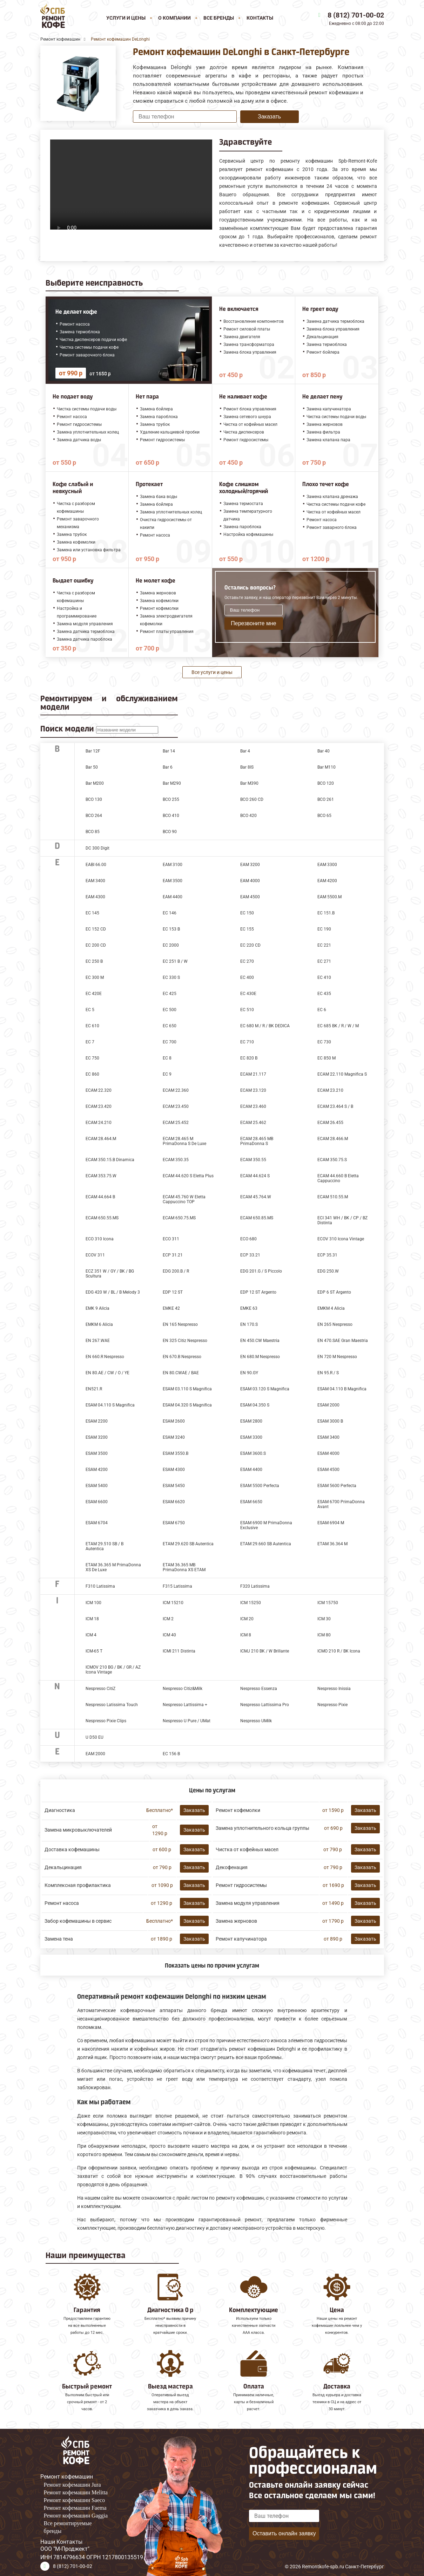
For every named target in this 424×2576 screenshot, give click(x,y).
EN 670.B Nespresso (182, 1356)
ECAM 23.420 (99, 1106)
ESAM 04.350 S (254, 1405)
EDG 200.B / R (176, 1271)
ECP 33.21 (250, 1255)
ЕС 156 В (171, 1753)
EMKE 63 (248, 1308)
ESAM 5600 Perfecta (336, 1485)
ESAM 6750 (174, 1522)
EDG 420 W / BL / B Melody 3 (113, 1292)
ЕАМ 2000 (95, 1753)
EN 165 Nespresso (180, 1324)
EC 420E (94, 993)
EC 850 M (326, 1058)
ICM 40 (169, 1635)
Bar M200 (95, 783)
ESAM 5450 (174, 1485)
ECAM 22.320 (99, 1090)
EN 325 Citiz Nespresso (185, 1340)
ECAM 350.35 (176, 1159)
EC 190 (324, 929)
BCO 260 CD (251, 799)
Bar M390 (249, 783)
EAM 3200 (250, 864)
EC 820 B (248, 1058)
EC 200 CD (96, 945)
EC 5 (90, 1009)
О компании (174, 18)
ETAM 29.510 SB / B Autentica (104, 1546)
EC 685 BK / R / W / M (338, 1025)
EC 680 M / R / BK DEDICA (265, 1025)
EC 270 (247, 961)
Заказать (269, 117)
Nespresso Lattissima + (185, 1704)
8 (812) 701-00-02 (356, 15)
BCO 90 (170, 831)
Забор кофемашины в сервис (78, 1921)
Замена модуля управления (248, 1903)
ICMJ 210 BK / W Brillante (264, 1651)
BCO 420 (248, 815)
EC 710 (247, 1042)
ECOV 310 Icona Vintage (340, 1238)
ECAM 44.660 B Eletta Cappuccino (338, 1178)
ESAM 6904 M (330, 1522)
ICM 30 (324, 1618)
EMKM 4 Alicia (331, 1308)
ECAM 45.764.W (255, 1196)
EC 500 (169, 1009)
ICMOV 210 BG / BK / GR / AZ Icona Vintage (113, 1670)
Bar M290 (172, 783)
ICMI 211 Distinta (179, 1651)
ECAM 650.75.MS (179, 1217)
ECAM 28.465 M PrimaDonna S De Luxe (184, 1141)
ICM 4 (91, 1635)
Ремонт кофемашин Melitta (76, 2492)
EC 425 (169, 993)
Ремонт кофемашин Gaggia (76, 2516)
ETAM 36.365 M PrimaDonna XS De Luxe (113, 1567)
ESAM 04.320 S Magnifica (187, 1405)
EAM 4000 (250, 880)
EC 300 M (95, 977)
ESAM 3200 (97, 1437)
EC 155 (247, 929)
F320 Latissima (255, 1586)
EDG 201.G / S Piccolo (261, 1271)
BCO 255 (171, 799)
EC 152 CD (96, 929)
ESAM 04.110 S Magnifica (110, 1405)
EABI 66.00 (96, 864)
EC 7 (90, 1042)
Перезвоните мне (253, 623)
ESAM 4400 (251, 1469)
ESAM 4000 (328, 1453)
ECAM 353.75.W (101, 1175)
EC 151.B (326, 913)
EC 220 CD (250, 945)
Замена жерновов (236, 1921)
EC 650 (169, 1025)
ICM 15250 (250, 1602)
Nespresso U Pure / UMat (186, 1720)
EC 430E (248, 993)
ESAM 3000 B (330, 1421)
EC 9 (167, 1074)
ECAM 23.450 (176, 1106)
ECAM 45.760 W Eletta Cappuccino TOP (184, 1199)
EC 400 (247, 977)
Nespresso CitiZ (100, 1688)
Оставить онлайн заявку (284, 2533)
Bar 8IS (247, 767)
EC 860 (92, 1074)
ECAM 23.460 (253, 1106)
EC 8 (167, 1058)
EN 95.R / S (328, 1372)
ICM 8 (245, 1635)
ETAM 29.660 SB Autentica (265, 1543)
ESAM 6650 (251, 1501)
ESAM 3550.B (175, 1453)
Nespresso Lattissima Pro (264, 1704)
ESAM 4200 (97, 1469)
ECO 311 (171, 1238)
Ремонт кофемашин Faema (75, 2508)
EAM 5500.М (329, 896)
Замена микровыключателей (78, 1830)
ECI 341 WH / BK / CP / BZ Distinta (342, 1220)
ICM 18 (92, 1618)
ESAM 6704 (97, 1522)
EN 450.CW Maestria (260, 1340)
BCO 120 (325, 783)
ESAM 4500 (328, 1469)
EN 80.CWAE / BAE (181, 1372)
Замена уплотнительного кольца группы (262, 1828)
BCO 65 (324, 815)
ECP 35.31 (327, 1255)
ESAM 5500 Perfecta (259, 1485)
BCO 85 (93, 831)
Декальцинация (63, 1867)
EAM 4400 (172, 896)
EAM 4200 (327, 880)
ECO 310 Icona (100, 1238)
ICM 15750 (327, 1602)
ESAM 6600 (97, 1501)
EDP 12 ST (173, 1292)
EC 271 (324, 961)
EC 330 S (171, 977)
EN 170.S (249, 1324)
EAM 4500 (250, 896)
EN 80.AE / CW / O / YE (107, 1372)
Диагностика (60, 1810)
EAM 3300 (327, 864)
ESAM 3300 (251, 1437)
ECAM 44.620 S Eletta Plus (188, 1175)
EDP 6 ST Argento (334, 1292)
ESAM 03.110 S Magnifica (187, 1388)
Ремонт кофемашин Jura (72, 2485)
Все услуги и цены (212, 672)
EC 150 (247, 913)
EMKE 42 (171, 1308)
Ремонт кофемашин (66, 2476)
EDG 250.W (328, 1271)
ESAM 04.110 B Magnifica (341, 1388)
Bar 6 (168, 767)
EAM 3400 (95, 880)
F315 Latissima (177, 1586)
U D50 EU (94, 1737)
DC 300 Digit (97, 848)
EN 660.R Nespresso (105, 1356)
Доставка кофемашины (72, 1849)
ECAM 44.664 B (100, 1196)
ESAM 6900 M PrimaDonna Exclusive (266, 1525)
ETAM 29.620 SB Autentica (188, 1543)
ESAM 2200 (97, 1421)
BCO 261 (325, 799)
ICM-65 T (94, 1651)
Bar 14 (169, 751)
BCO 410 (171, 815)
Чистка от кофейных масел (247, 1849)
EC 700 (169, 1042)
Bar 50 (92, 767)
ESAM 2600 (174, 1421)
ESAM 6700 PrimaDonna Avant (341, 1504)
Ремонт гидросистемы (241, 1885)
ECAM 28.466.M (332, 1138)
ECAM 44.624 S (255, 1175)
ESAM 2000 (328, 1405)
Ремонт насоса (62, 1903)
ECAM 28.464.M (101, 1138)
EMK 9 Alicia (97, 1308)
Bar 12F (93, 751)
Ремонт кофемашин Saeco (74, 2500)
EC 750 (92, 1058)
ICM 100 (93, 1602)
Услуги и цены (126, 18)
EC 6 (321, 1009)
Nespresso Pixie (332, 1704)
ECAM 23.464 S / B (335, 1106)
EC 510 (247, 1009)
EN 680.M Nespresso (260, 1356)
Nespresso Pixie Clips (106, 1720)
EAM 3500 (172, 880)
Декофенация (232, 1867)
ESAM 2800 (251, 1421)
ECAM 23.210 (330, 1090)
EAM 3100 (172, 864)
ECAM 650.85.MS (256, 1217)
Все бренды (218, 18)
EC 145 (92, 913)
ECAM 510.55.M (332, 1196)
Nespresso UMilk (256, 1720)
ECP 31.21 (173, 1255)
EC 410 (324, 977)
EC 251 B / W (175, 961)
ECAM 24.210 (99, 1122)
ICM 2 (168, 1618)
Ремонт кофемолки (238, 1810)
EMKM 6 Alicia (99, 1324)
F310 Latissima (100, 1586)
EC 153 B (171, 929)
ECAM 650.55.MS (102, 1217)
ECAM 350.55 (253, 1159)
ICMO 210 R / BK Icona (338, 1651)
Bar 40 (323, 751)
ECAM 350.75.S (332, 1159)
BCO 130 (94, 799)
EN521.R (94, 1388)
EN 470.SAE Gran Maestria (342, 1340)
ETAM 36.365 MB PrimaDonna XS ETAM (184, 1567)
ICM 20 (247, 1618)
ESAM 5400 (97, 1485)
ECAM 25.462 (253, 1122)
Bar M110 (326, 767)
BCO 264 (94, 815)
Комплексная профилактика (78, 1885)
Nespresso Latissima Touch (112, 1704)
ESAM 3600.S (253, 1453)
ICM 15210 (173, 1602)
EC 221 (324, 945)
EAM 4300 (95, 896)
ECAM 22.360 (176, 1090)
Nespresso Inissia (334, 1688)
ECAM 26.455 (330, 1122)
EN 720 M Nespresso (337, 1356)
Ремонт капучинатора (241, 1939)
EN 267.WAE (98, 1340)
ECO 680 (248, 1238)
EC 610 (92, 1025)
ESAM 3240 (174, 1437)
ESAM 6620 (174, 1501)
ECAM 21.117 (253, 1074)
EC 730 (324, 1042)
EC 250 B (94, 961)
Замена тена (59, 1939)
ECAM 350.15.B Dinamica (110, 1159)
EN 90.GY (249, 1372)
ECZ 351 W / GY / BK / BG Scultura (110, 1274)
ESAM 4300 (174, 1469)
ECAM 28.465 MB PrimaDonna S (256, 1141)
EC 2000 (171, 945)
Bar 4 (245, 751)
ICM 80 (324, 1635)
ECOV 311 (95, 1255)
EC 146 (169, 913)
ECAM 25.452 (176, 1122)
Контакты (260, 18)
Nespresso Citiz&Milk (182, 1688)
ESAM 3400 (328, 1437)
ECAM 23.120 (253, 1090)
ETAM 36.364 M (332, 1543)
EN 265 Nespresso (334, 1324)
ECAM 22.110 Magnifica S (342, 1074)
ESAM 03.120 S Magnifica (264, 1388)
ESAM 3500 (97, 1453)
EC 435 (324, 993)
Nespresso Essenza (258, 1688)
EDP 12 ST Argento (258, 1292)
